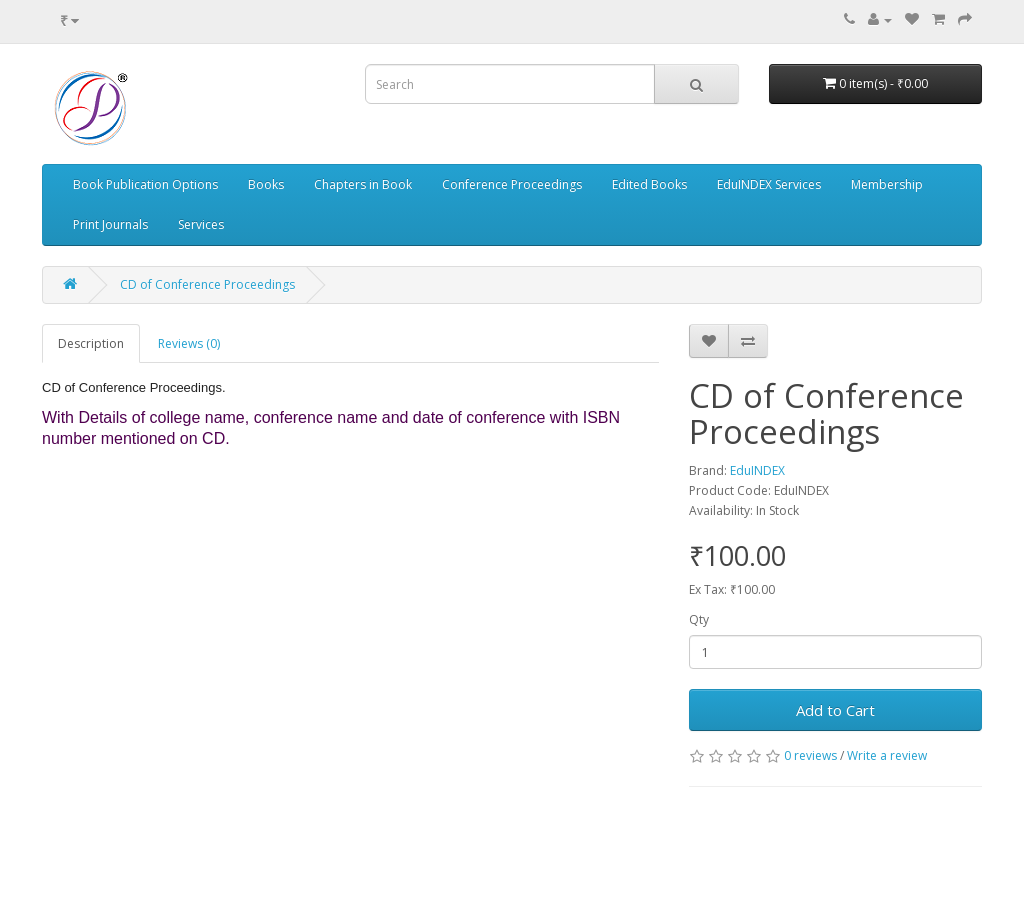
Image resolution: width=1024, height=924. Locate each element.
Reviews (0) (189, 343)
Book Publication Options (145, 184)
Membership (887, 184)
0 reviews (810, 755)
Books (266, 184)
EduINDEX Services (769, 184)
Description (91, 343)
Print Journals (110, 224)
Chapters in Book (363, 184)
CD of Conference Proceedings (207, 284)
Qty (699, 619)
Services (201, 224)
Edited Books (649, 184)
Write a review (887, 755)
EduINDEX (757, 470)
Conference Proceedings (512, 184)
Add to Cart (835, 710)
